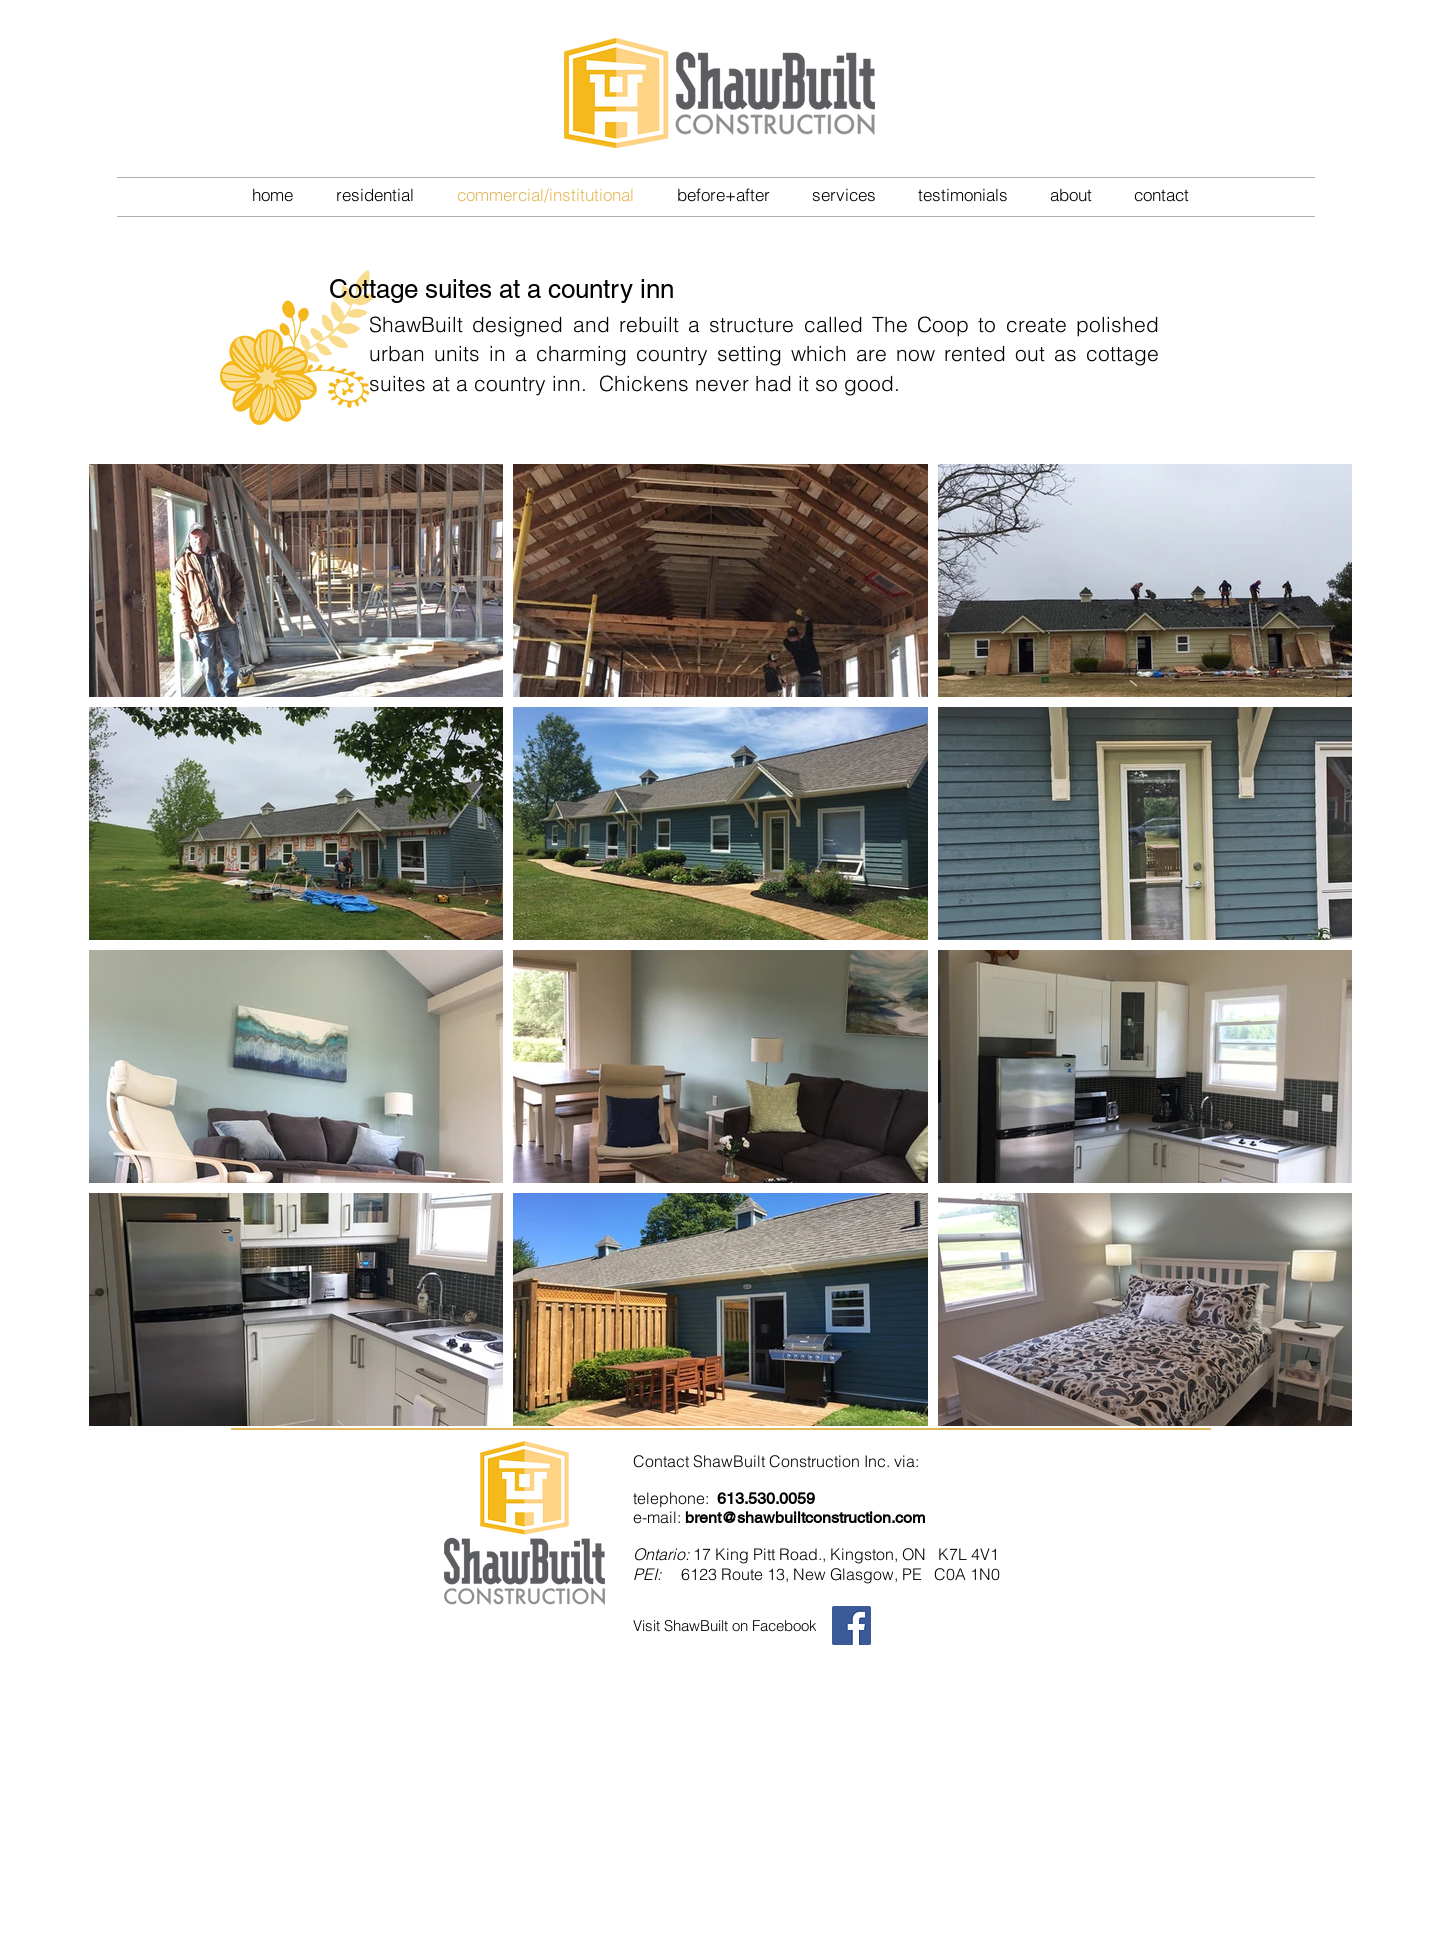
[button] (374, 194)
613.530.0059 (766, 1498)
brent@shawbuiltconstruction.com (805, 1517)
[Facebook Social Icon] (851, 1625)
